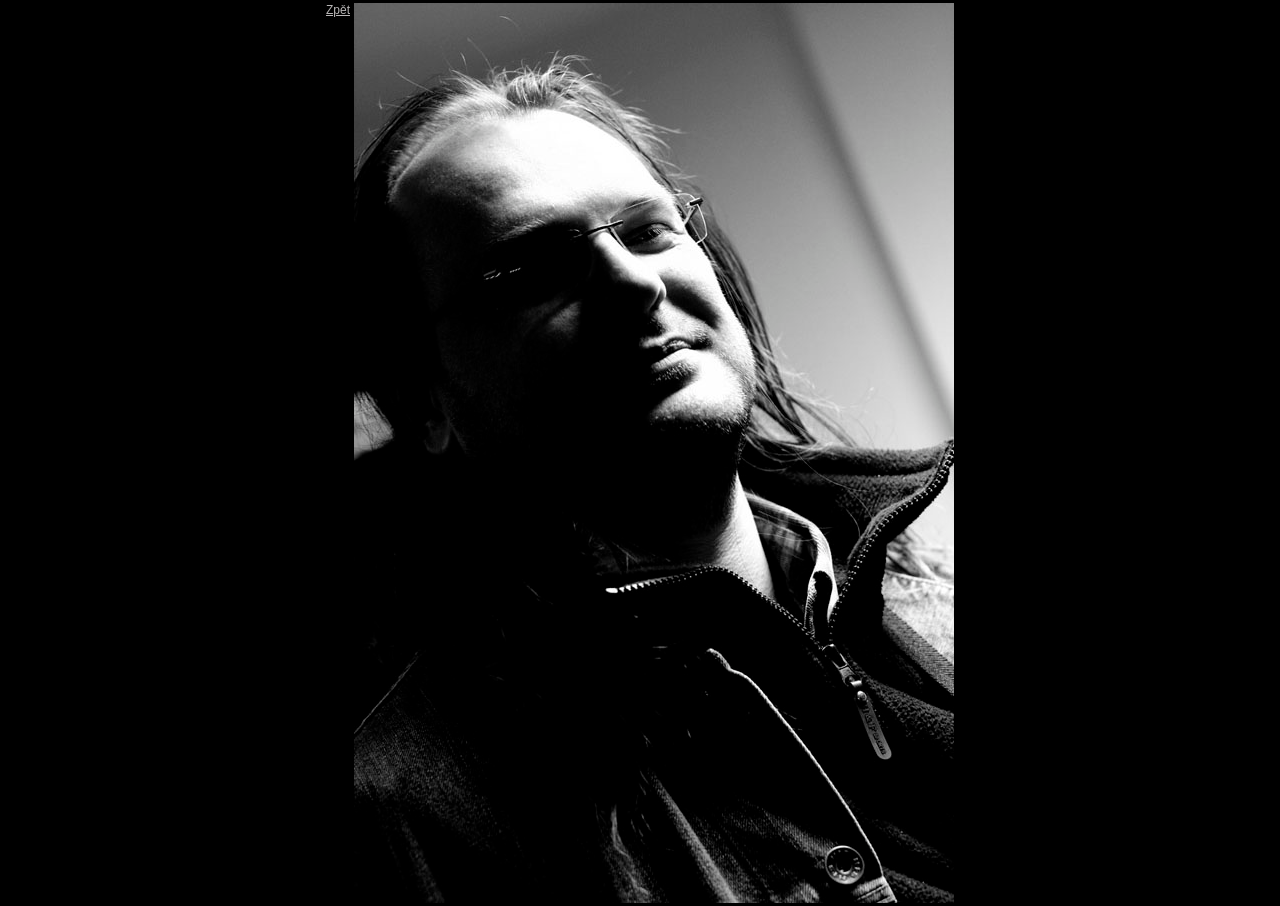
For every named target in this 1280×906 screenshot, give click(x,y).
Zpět (338, 10)
